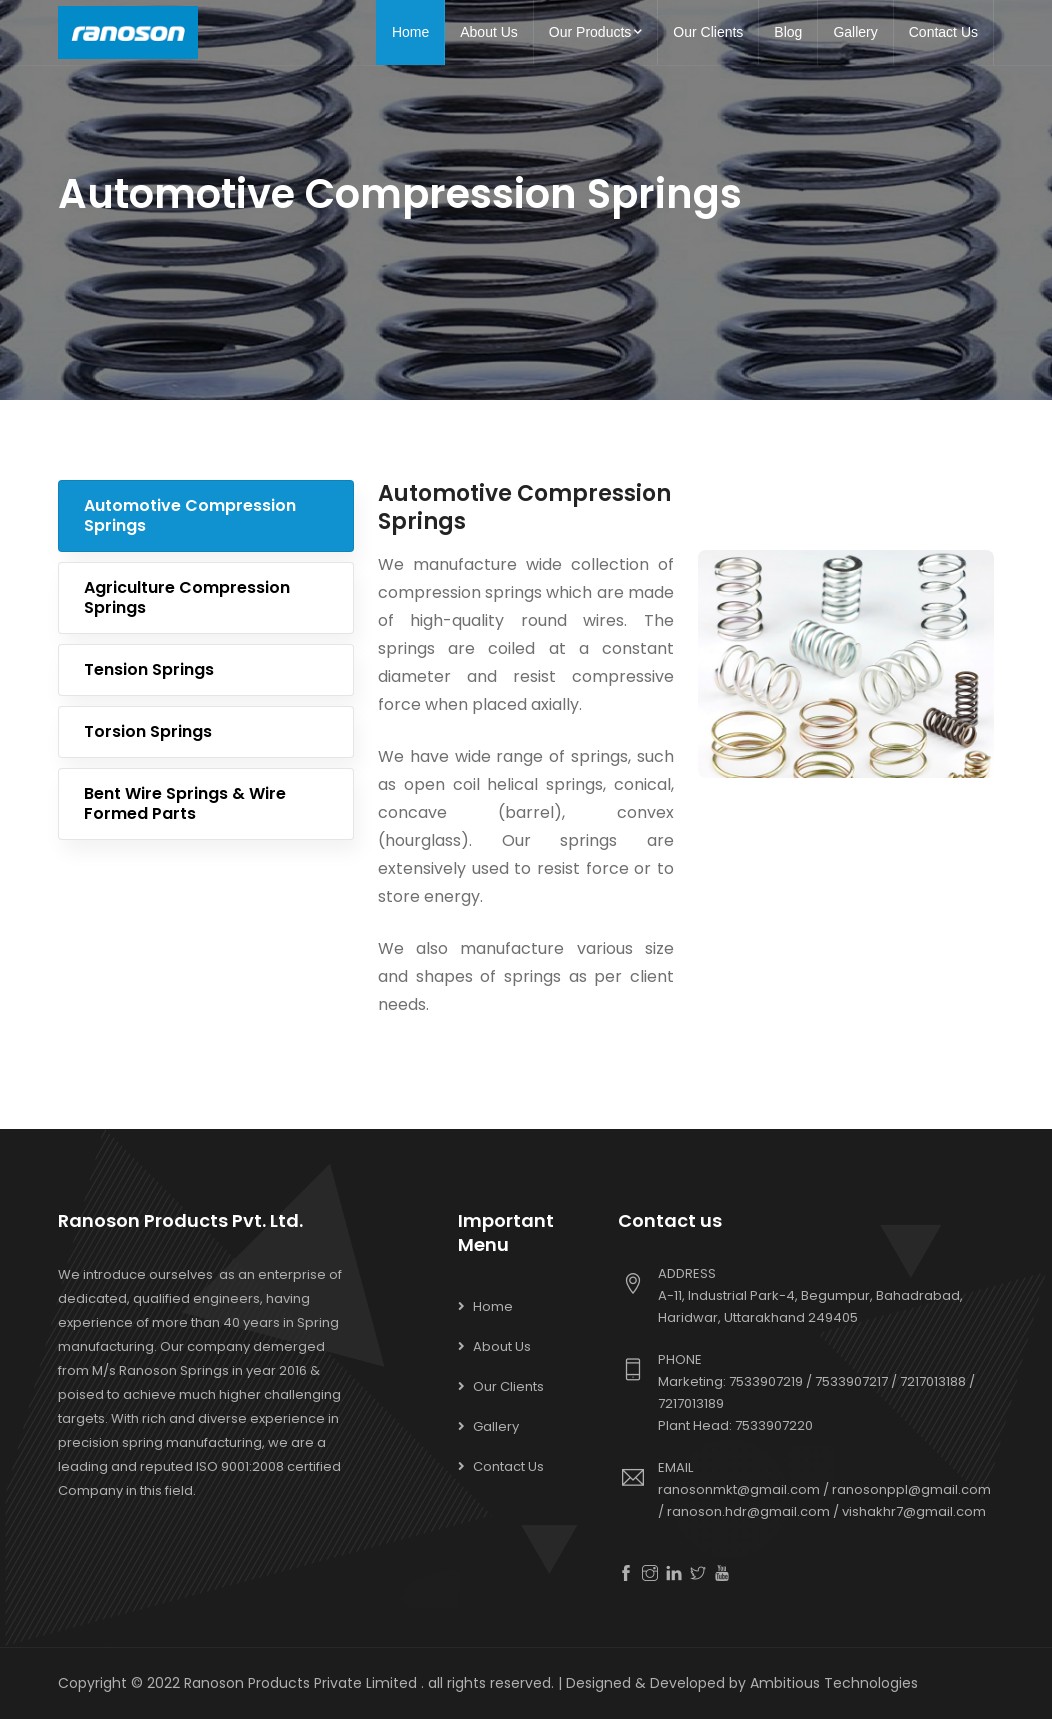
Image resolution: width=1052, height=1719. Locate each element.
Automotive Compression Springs (190, 515)
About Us (489, 32)
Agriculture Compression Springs (187, 597)
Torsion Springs (148, 731)
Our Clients (708, 32)
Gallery (855, 32)
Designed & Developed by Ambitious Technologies (742, 1683)
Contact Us (943, 32)
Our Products (595, 32)
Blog (788, 32)
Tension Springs (149, 669)
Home (410, 32)
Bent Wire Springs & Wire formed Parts (185, 803)
